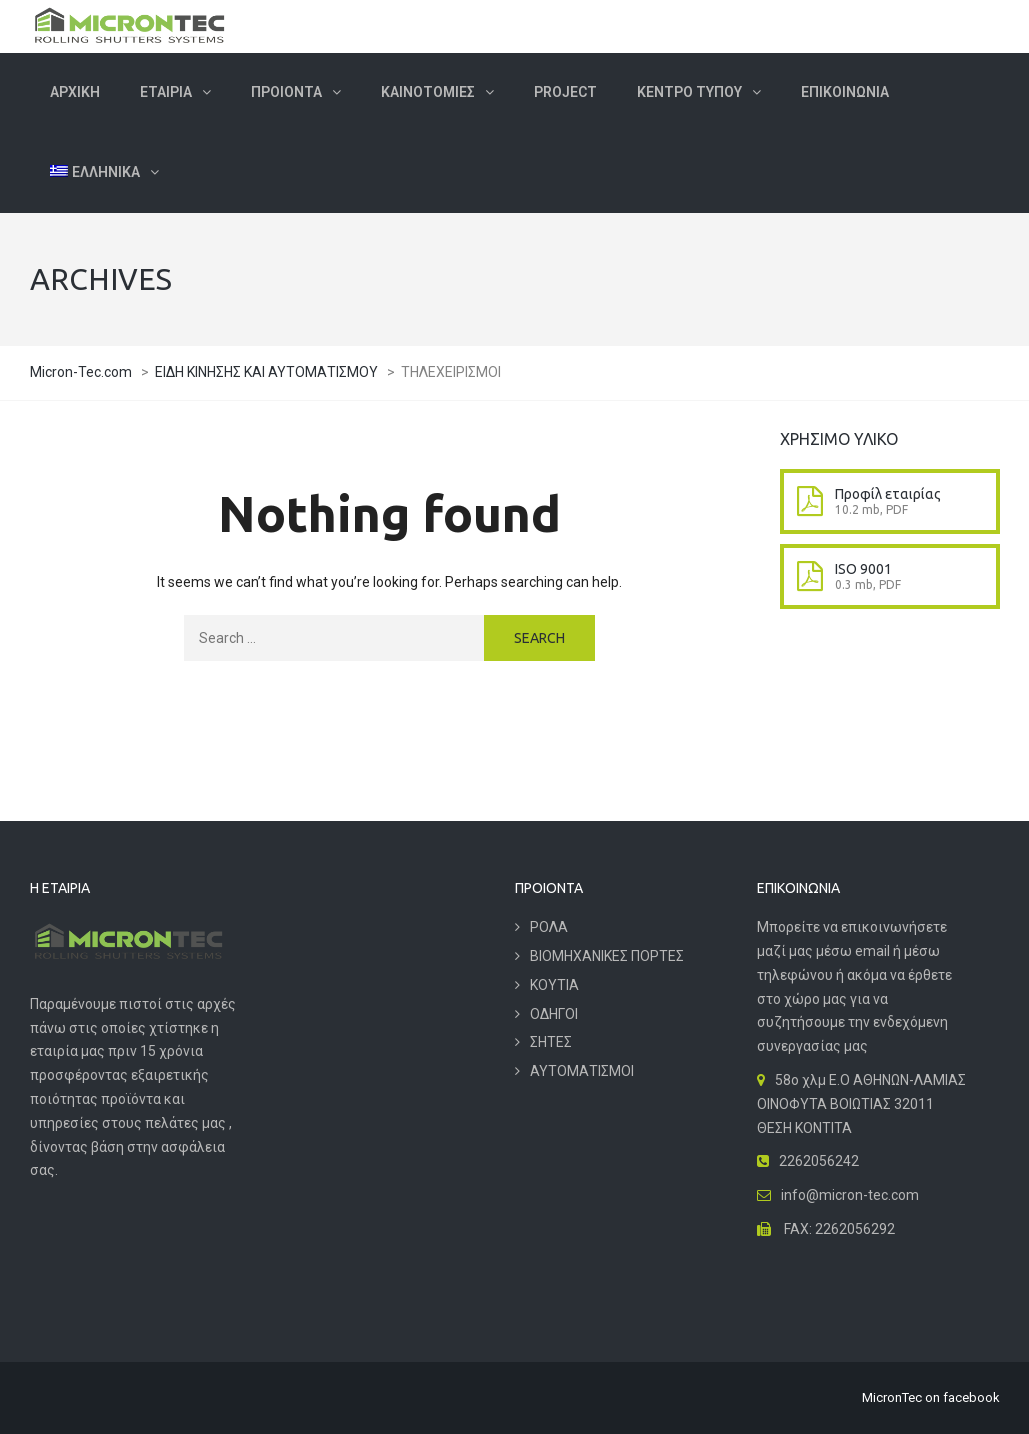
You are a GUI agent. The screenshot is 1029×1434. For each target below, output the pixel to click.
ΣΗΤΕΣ (551, 1042)
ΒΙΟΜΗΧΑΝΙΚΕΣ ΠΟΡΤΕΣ (607, 956)
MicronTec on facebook (931, 1397)
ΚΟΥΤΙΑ (554, 985)
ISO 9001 (863, 569)
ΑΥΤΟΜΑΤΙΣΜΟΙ (582, 1071)
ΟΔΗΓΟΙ (554, 1014)
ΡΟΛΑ (549, 927)
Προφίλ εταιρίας (888, 494)
